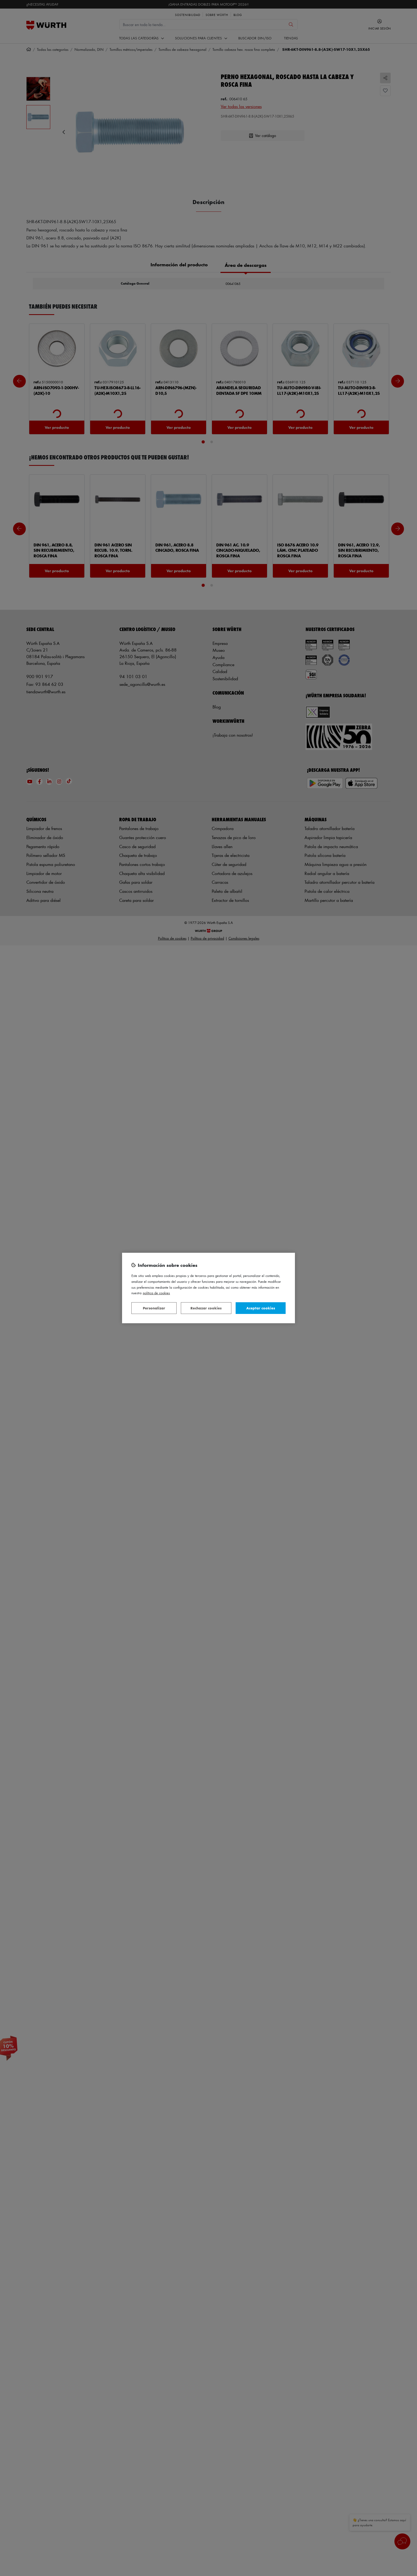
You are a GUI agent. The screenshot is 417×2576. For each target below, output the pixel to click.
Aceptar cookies (260, 1308)
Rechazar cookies (206, 1308)
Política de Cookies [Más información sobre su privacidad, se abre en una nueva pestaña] (156, 1293)
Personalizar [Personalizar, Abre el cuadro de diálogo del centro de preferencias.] (154, 1308)
